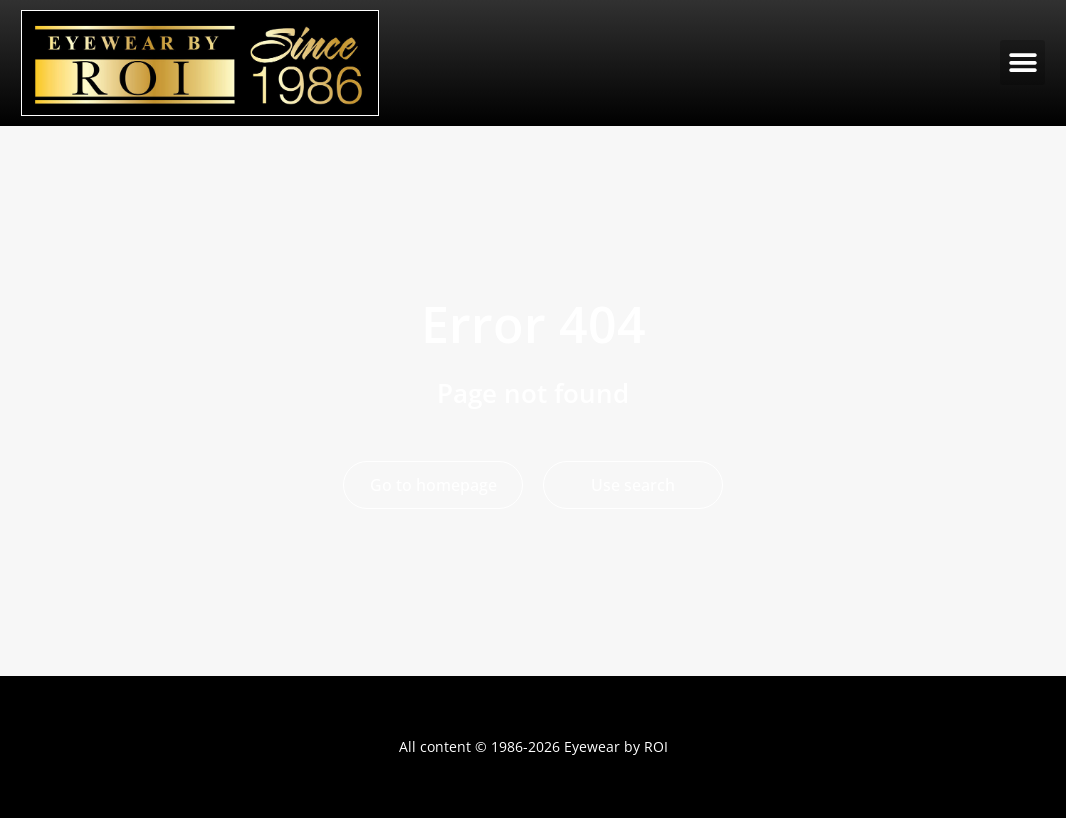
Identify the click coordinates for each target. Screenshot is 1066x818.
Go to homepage (433, 485)
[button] (1022, 62)
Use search (633, 485)
